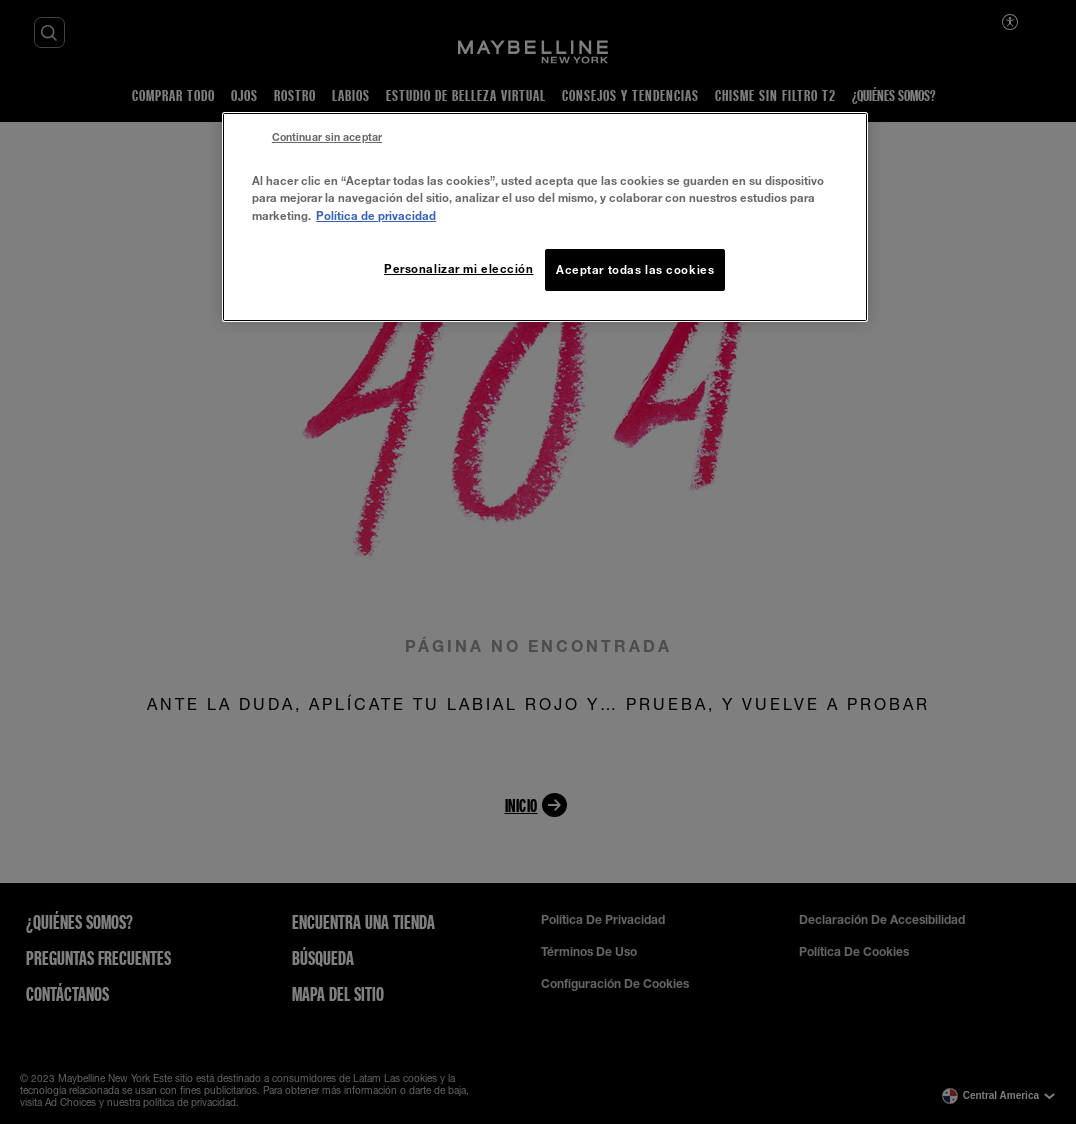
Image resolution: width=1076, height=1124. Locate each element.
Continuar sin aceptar (327, 137)
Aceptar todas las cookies (635, 269)
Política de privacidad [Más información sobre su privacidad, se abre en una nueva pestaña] (376, 215)
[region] (545, 216)
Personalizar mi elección (459, 268)
